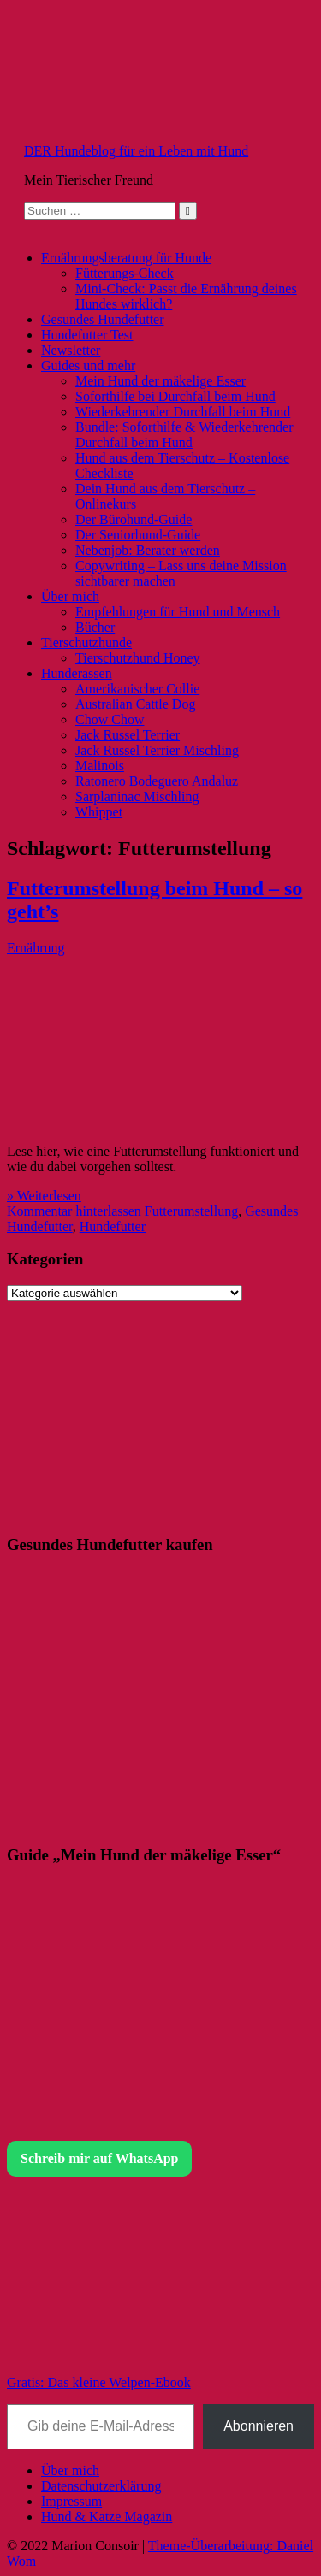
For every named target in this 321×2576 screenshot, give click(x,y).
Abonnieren (258, 2426)
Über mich (70, 596)
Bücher (95, 627)
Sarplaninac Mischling (137, 796)
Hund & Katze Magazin (106, 2516)
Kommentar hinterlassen (74, 1211)
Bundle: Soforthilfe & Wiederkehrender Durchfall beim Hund (184, 435)
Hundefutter (113, 1226)
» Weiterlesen (44, 1195)
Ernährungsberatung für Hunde (126, 258)
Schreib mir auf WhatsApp (99, 2158)
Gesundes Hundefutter (102, 319)
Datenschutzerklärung (101, 2486)
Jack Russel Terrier (127, 735)
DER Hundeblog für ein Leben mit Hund (136, 151)
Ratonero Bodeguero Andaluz (156, 781)
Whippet (98, 812)
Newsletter (70, 350)
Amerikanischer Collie (137, 688)
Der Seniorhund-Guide (137, 535)
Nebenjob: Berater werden (147, 550)
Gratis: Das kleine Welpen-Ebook (99, 2382)
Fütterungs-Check (124, 273)
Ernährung (36, 947)
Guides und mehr (88, 365)
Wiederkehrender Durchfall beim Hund (182, 411)
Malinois (99, 765)
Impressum (71, 2501)
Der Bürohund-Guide (133, 519)
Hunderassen (76, 673)
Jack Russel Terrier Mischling (157, 750)
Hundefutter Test (87, 334)
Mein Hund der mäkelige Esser (160, 381)
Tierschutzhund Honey (137, 658)
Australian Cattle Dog (135, 704)
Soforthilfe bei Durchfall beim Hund (175, 396)
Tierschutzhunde (86, 642)
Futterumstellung (191, 1211)
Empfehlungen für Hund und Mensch (177, 611)
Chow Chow (109, 719)
